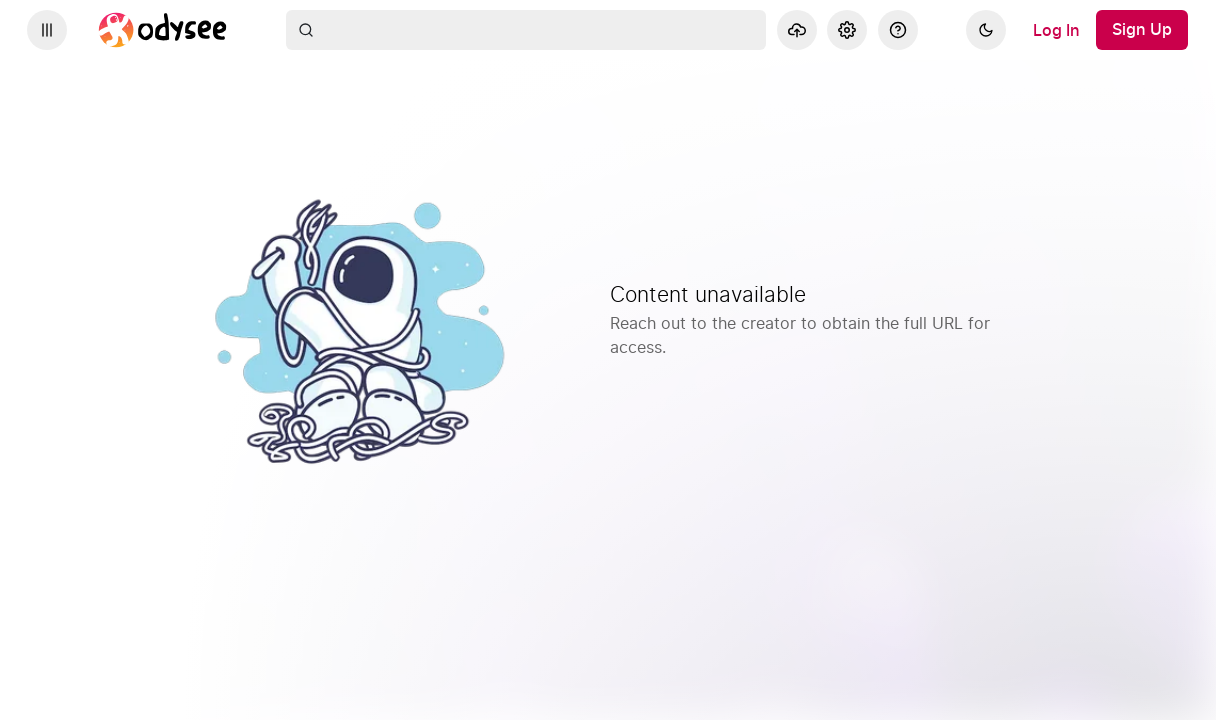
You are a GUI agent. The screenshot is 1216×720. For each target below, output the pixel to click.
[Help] (898, 30)
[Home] (163, 30)
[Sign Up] (1142, 30)
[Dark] (986, 30)
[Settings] (847, 30)
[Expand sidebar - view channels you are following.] (47, 30)
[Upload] (797, 30)
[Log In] (1056, 30)
